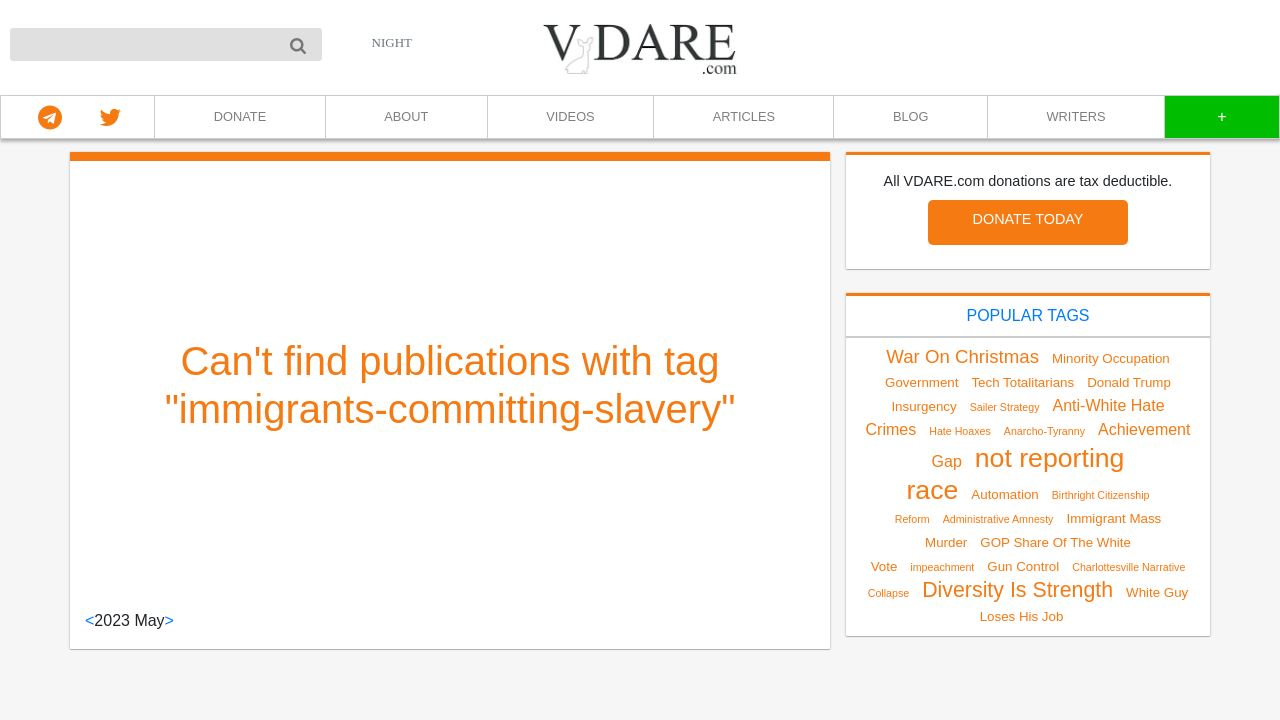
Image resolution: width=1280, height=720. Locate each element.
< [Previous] (89, 620)
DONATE (240, 116)
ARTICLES (744, 116)
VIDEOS (570, 116)
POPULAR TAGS (1028, 315)
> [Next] (169, 620)
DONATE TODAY (1028, 219)
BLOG (911, 116)
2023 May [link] (129, 620)
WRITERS (1076, 116)
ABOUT (406, 116)
